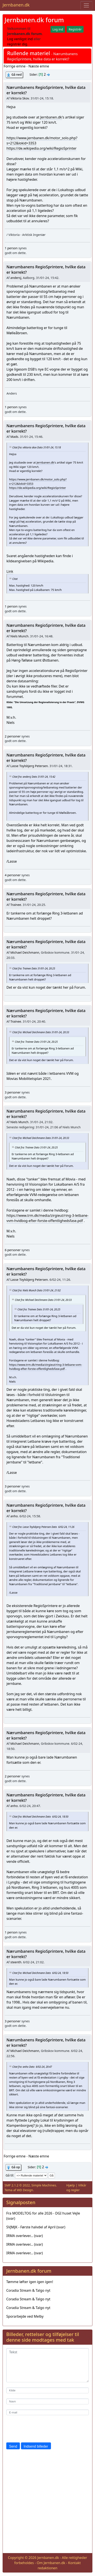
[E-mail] (47, 2412)
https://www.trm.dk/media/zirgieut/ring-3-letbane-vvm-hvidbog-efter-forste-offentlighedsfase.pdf (47, 1218)
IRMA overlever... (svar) (24, 2235)
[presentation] (39, 2428)
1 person (11, 248)
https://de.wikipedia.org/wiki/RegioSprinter (41, 148)
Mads (14, 437)
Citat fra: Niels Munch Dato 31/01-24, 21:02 (36, 1290)
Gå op (15, 2167)
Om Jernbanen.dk (51, 2562)
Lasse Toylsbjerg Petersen (29, 766)
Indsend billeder (36, 2446)
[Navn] (47, 2401)
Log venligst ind (20, 39)
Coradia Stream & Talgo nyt (28, 2290)
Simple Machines (44, 2185)
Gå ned (16, 74)
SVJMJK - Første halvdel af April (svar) (35, 2227)
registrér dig (17, 44)
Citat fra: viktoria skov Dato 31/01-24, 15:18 (36, 447)
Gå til (9, 2175)
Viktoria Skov (19, 98)
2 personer (13, 736)
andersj (15, 278)
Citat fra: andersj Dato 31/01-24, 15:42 (33, 776)
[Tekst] (47, 2365)
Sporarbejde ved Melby (25, 2316)
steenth (15, 1962)
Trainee (15, 905)
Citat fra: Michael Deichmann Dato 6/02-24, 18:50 (40, 1816)
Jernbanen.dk (16, 5)
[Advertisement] (47, 2502)
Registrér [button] (75, 29)
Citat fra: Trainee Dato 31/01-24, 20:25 (33, 968)
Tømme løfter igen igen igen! (29, 2281)
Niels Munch (19, 636)
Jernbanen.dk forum (34, 20)
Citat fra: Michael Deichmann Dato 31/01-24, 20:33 (40, 1032)
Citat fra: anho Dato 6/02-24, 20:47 (32, 2066)
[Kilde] (47, 2390)
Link (9, 571)
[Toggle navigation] (86, 5)
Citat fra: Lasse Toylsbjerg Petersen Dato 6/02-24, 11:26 (43, 1526)
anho (14, 1516)
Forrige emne (14, 66)
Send (13, 2446)
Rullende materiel (28, 53)
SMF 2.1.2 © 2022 (17, 2185)
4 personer (13, 875)
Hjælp (70, 2185)
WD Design (25, 2190)
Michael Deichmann (24, 952)
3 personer (13, 1092)
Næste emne (38, 66)
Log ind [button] (57, 29)
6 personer (13, 1250)
